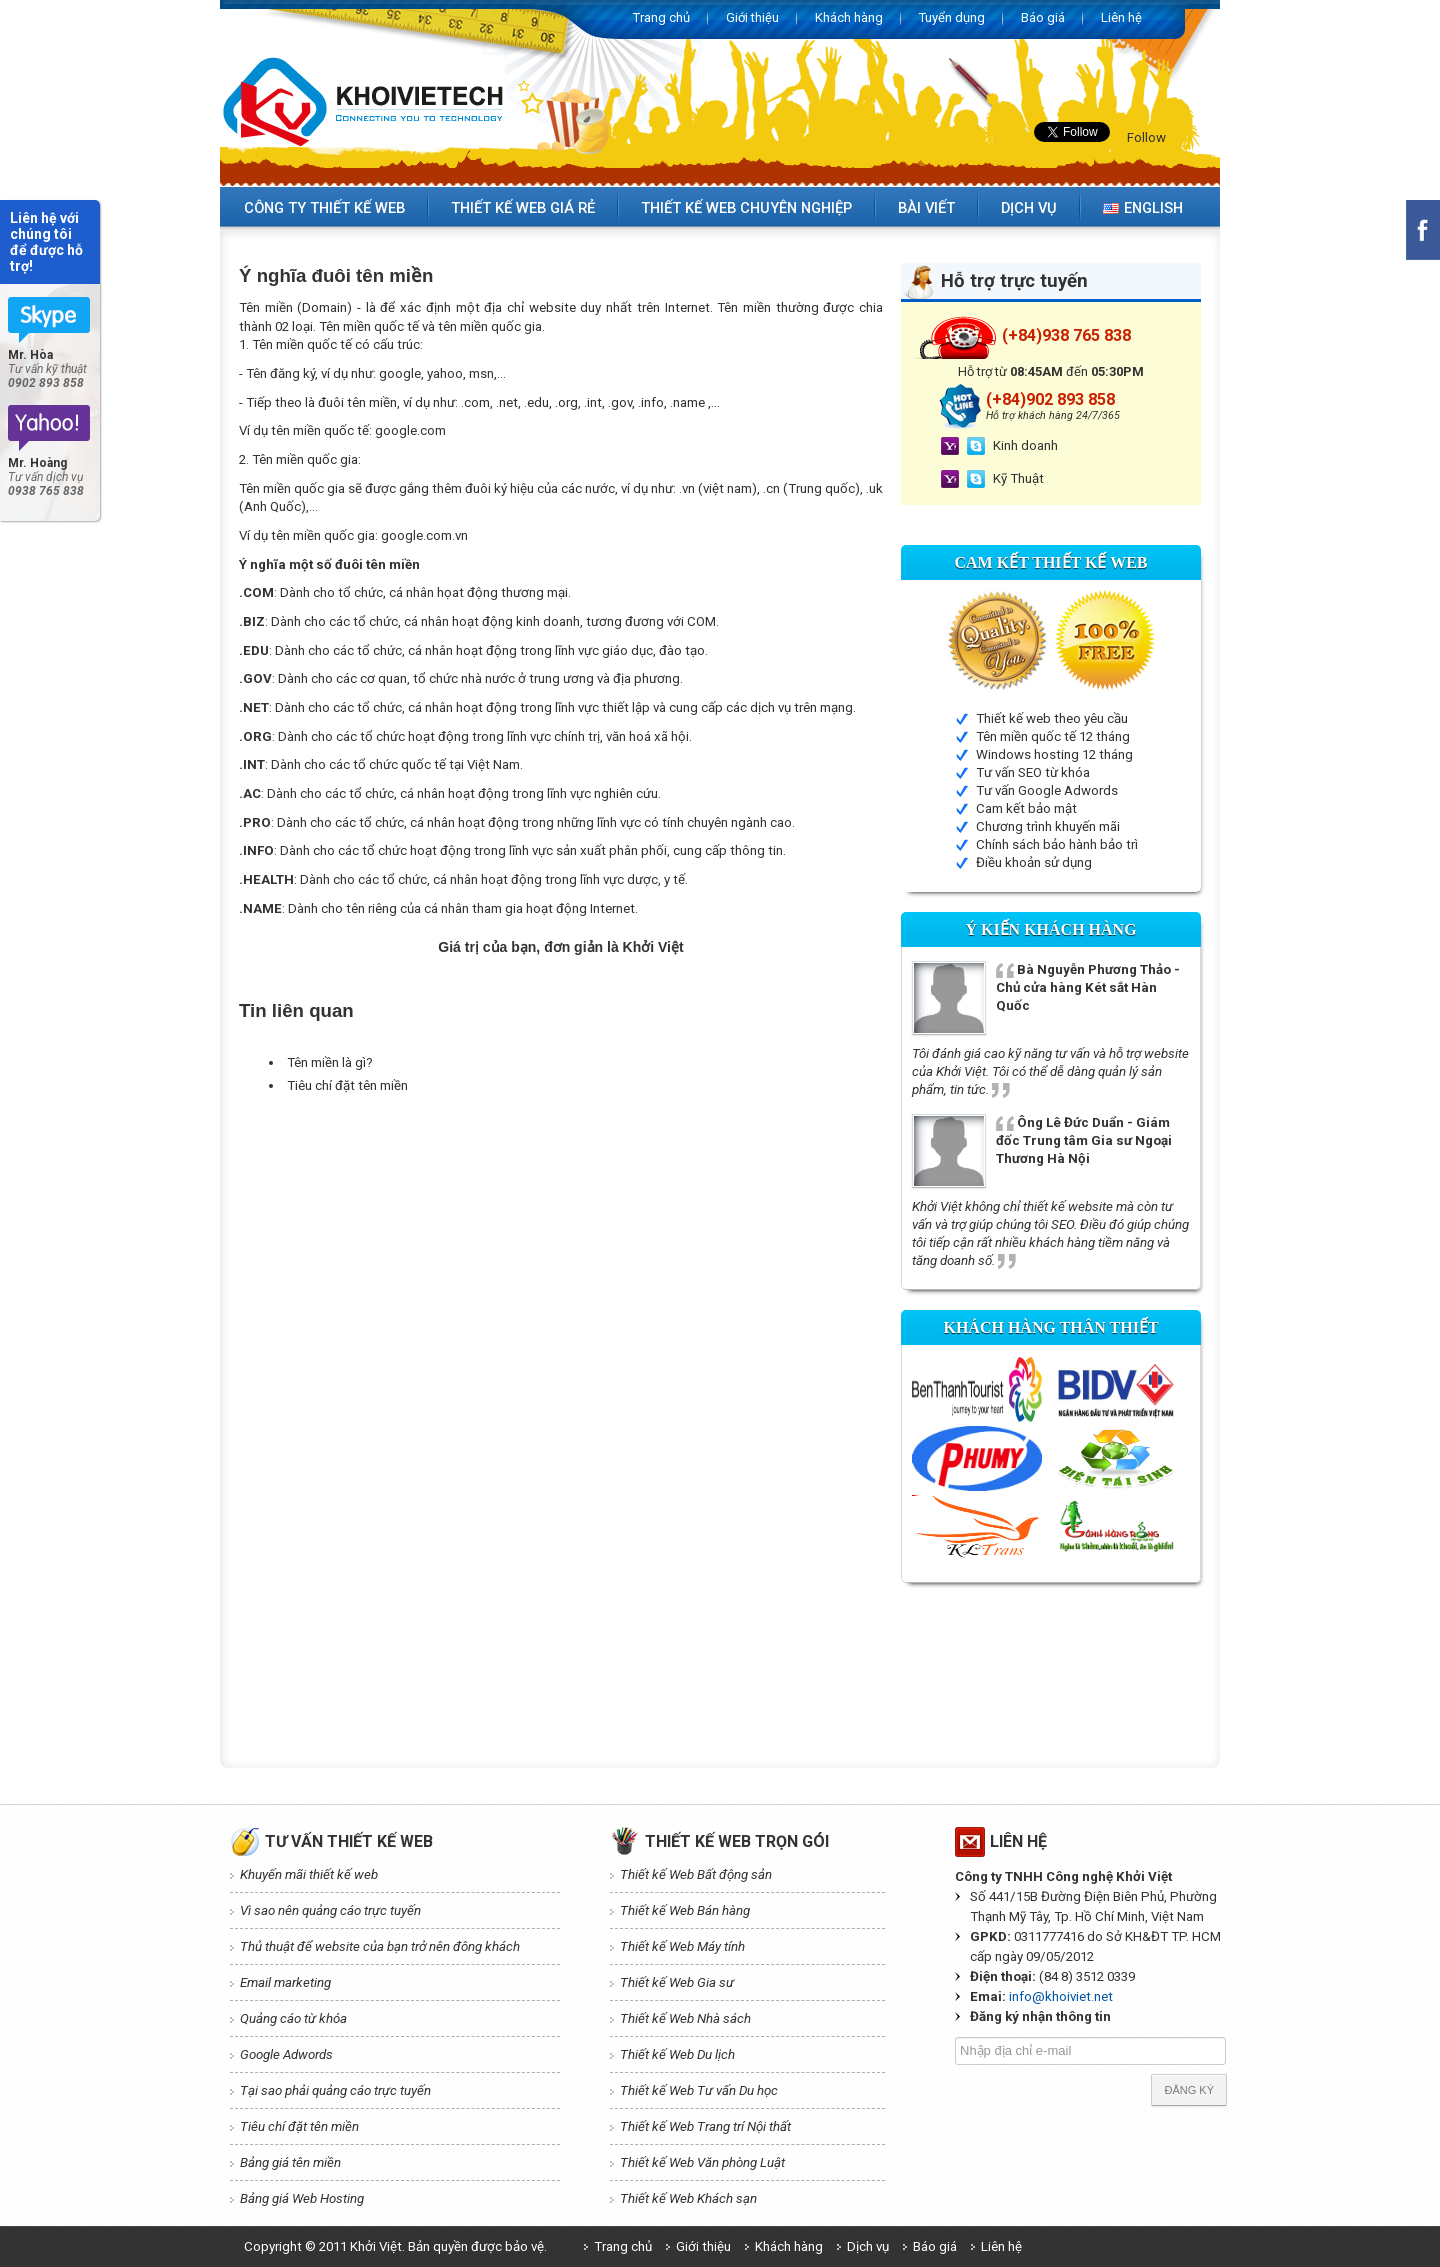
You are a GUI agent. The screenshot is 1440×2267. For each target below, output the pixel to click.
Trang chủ (661, 17)
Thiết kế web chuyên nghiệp (746, 208)
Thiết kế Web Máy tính (682, 1946)
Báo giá (1043, 17)
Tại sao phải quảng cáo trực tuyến (335, 2090)
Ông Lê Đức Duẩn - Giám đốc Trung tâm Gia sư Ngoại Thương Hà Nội (1084, 1140)
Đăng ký (1189, 2090)
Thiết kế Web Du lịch (677, 2054)
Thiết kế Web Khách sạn (688, 2198)
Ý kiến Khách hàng (1050, 929)
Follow (1146, 137)
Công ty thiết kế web (324, 208)
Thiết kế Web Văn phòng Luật (702, 2162)
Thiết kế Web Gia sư (677, 1982)
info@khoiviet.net (1061, 1996)
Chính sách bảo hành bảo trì (1057, 844)
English (1143, 208)
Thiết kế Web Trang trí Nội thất (705, 2126)
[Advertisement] (603, 1146)
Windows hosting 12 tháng (1054, 754)
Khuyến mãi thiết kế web (309, 1874)
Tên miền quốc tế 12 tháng (1053, 736)
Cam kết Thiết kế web (1051, 562)
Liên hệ (1121, 17)
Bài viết (926, 208)
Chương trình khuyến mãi (1048, 826)
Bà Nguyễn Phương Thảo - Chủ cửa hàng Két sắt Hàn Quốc (1088, 987)
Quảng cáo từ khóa (293, 2018)
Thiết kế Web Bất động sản (696, 1874)
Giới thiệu (752, 17)
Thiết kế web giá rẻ (523, 208)
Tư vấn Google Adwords (1047, 790)
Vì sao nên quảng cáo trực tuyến (330, 1910)
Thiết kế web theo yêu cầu (1052, 718)
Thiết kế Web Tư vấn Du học (699, 2090)
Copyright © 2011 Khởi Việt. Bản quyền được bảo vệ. (395, 2246)
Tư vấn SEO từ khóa (1033, 772)
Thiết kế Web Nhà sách (685, 2018)
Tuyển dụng (952, 17)
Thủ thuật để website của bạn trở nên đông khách (380, 1946)
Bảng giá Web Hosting (302, 2198)
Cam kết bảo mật (1026, 808)
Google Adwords (286, 2054)
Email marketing (285, 1982)
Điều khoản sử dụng (1034, 862)
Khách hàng (849, 17)
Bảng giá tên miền (290, 2162)
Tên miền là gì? (330, 1062)
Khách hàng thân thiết (1050, 1327)
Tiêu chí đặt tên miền (347, 1085)
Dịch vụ (1029, 208)
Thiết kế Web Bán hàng (685, 1910)
